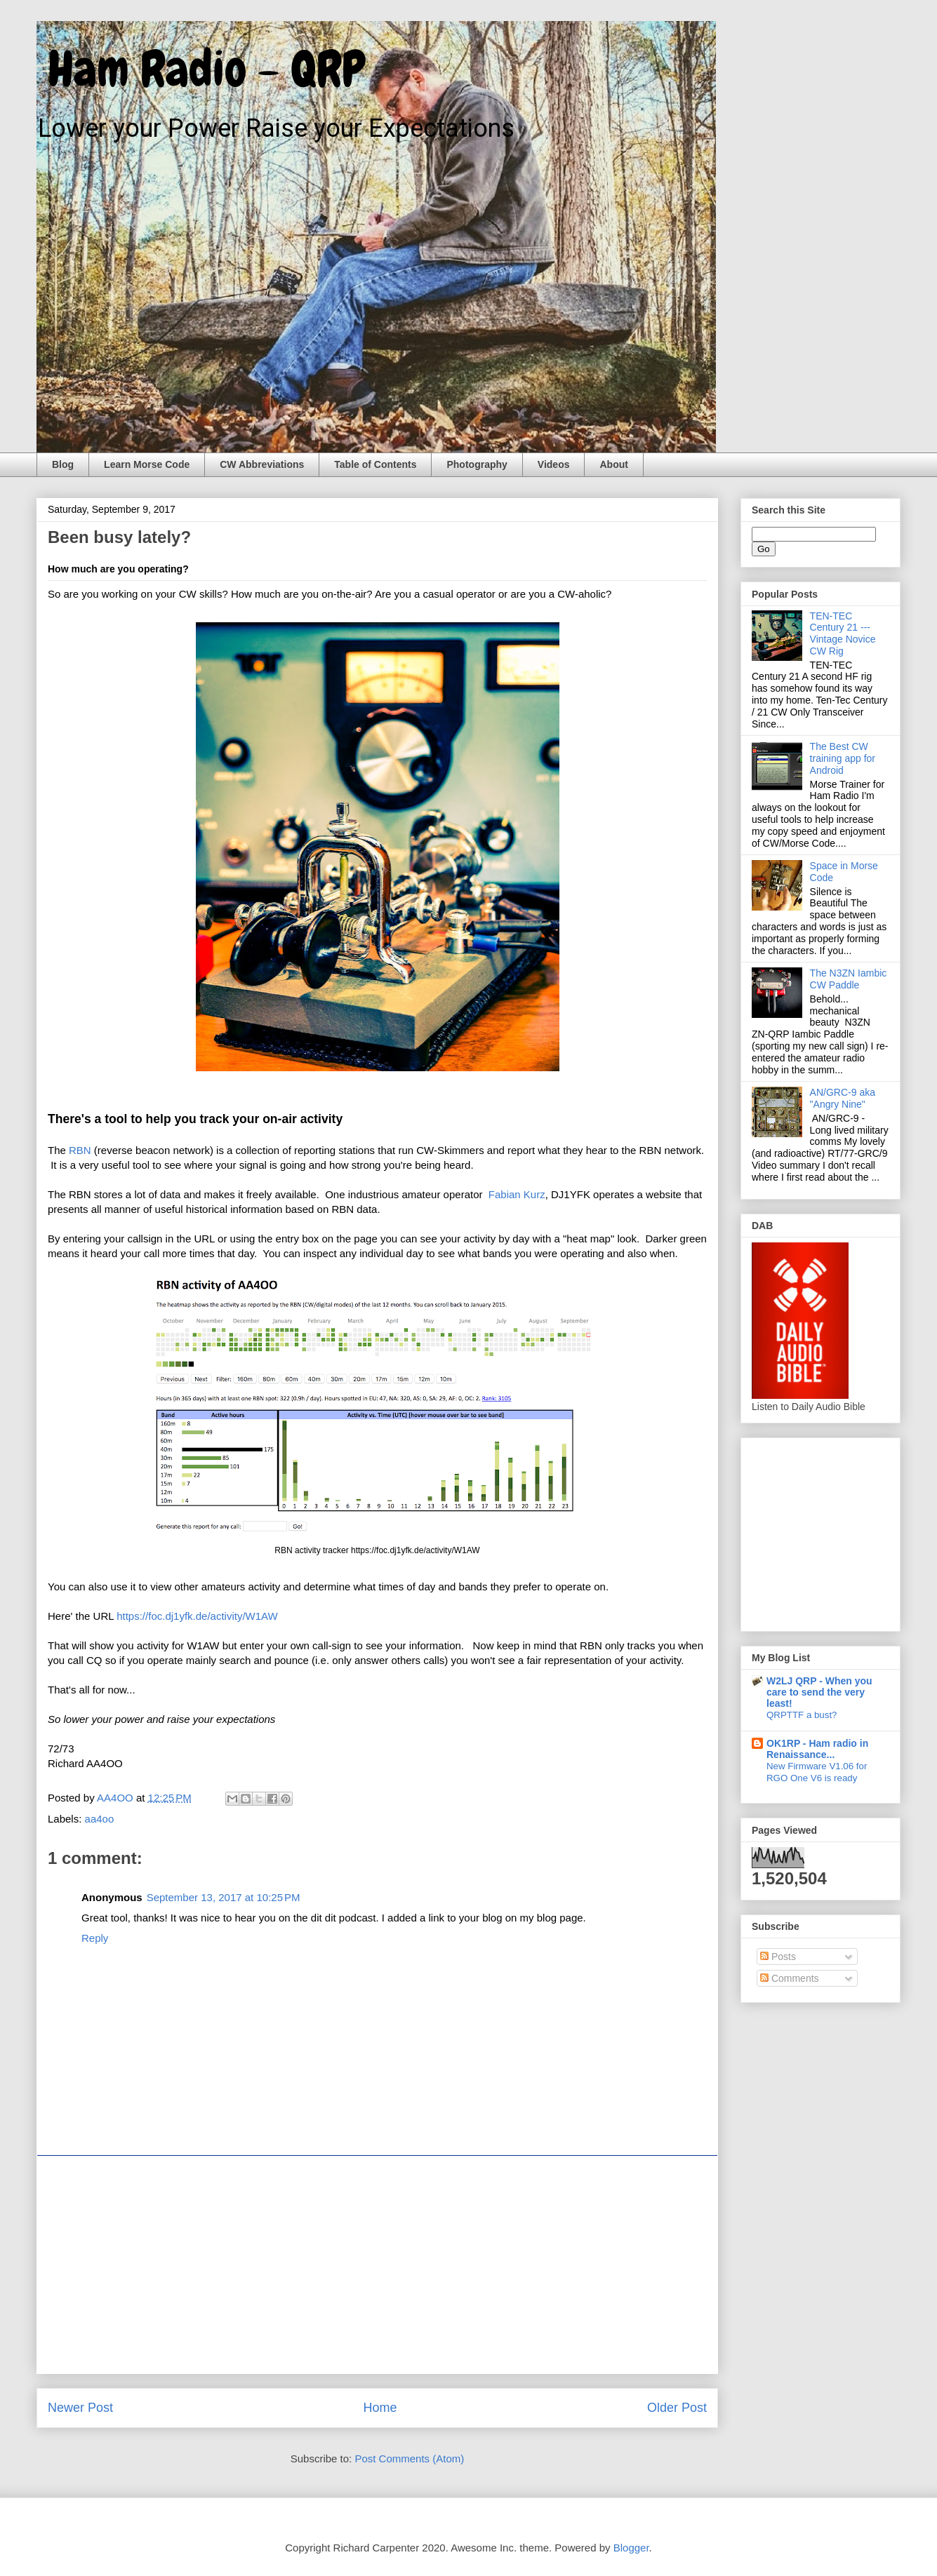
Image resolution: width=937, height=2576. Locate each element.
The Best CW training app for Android (842, 758)
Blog (63, 464)
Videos (554, 464)
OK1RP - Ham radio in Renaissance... (817, 1749)
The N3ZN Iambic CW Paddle (848, 979)
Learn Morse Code (147, 464)
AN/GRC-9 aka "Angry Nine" (842, 1098)
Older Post (677, 2408)
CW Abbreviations (262, 464)
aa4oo (99, 1819)
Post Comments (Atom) (409, 2458)
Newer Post (80, 2408)
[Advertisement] (377, 2264)
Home (380, 2408)
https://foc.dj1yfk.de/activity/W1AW (197, 1616)
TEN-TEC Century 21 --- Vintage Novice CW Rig (843, 633)
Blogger (631, 2548)
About (613, 464)
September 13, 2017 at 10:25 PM (223, 1897)
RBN (80, 1150)
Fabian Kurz (517, 1194)
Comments (789, 1978)
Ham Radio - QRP (200, 68)
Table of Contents (375, 464)
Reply (94, 1938)
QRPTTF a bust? (801, 1715)
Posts (778, 1956)
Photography (476, 464)
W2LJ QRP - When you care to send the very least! (819, 1692)
